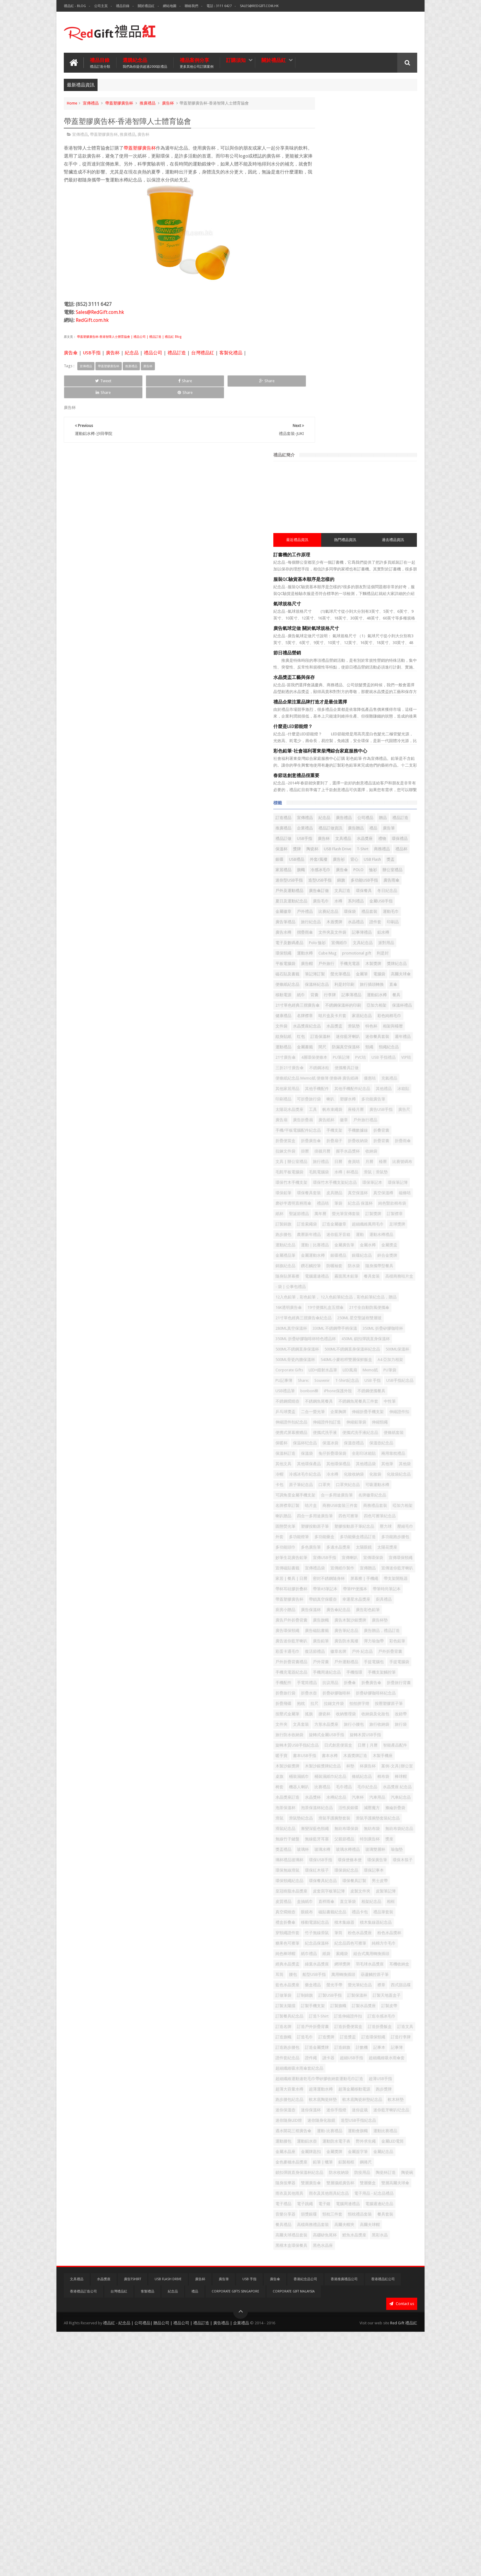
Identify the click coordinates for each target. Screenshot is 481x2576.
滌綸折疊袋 (323, 1886)
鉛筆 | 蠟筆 (386, 2376)
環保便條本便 (325, 1959)
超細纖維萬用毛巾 (329, 1035)
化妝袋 (400, 1386)
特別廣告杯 (378, 1928)
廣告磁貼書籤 (376, 1605)
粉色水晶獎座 (339, 2064)
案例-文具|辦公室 (364, 1814)
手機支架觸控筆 (382, 1678)
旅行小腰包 (374, 1751)
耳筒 (398, 2105)
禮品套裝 (339, 598)
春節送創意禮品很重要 (334, 420)
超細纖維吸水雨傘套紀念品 (337, 2251)
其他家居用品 (364, 837)
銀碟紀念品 (345, 1077)
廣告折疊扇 (387, 879)
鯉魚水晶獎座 (392, 2481)
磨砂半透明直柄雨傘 (374, 994)
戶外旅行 (339, 660)
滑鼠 (343, 1886)
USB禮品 (390, 514)
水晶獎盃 (372, 754)
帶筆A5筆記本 (363, 1553)
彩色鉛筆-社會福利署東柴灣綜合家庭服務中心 (358, 395)
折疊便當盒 (345, 910)
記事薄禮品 (341, 712)
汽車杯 (396, 1855)
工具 (351, 869)
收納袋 (384, 931)
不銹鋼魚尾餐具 (390, 1272)
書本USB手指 (342, 1793)
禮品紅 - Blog (75, 6)
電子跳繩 (343, 2439)
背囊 (395, 702)
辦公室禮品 (337, 545)
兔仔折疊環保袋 (327, 1355)
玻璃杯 (341, 1939)
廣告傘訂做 (323, 566)
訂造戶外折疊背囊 (351, 2189)
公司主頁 (101, 6)
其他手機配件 (394, 837)
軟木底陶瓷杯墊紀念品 (367, 2293)
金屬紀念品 (323, 2376)
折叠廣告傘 (323, 1699)
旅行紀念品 (323, 608)
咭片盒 (319, 1428)
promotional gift (351, 650)
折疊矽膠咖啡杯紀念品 (367, 1709)
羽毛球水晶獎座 (349, 2105)
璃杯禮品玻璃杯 (370, 1949)
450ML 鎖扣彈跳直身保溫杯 (337, 1199)
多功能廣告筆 (390, 858)
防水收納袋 (323, 2397)
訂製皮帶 (351, 2168)
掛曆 (317, 931)
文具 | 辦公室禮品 (329, 941)
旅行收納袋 (400, 1751)
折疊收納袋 (323, 921)
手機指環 (355, 1678)
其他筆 (345, 1376)
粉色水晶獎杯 (368, 2064)
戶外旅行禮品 (360, 889)
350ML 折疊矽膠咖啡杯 (383, 1178)
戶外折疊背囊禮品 (329, 1657)
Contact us (401, 2548)
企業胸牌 (351, 1292)
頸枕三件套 (323, 2460)
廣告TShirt (132, 2523)
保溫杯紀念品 (355, 691)
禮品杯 (358, 514)
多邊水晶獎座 (351, 1490)
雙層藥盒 (321, 2418)
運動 (376, 1046)
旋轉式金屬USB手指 (381, 1761)
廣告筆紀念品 (325, 1616)
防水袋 (366, 1087)
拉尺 (331, 1720)
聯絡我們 (191, 6)
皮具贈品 (372, 983)
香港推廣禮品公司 (344, 2523)
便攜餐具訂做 (351, 816)
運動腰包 (351, 2345)
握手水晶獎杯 (360, 931)
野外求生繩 (357, 2355)
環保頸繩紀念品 (353, 1980)
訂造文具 (351, 2199)
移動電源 (364, 702)
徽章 (339, 889)
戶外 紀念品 (345, 1647)
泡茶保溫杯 (370, 1866)
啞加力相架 (323, 1438)
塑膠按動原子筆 (327, 1459)
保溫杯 (341, 504)
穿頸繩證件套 (363, 2053)
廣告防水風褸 (384, 1626)
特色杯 (319, 764)
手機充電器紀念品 (380, 1668)
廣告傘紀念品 (351, 1584)
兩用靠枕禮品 (388, 1355)
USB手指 (92, 352)
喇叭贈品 (347, 1438)
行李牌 (319, 712)
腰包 (317, 2116)
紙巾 (382, 702)
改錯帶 (378, 1741)
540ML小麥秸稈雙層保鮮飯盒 (384, 1220)
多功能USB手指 (340, 556)
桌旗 (389, 1814)
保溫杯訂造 (353, 1345)
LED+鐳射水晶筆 (391, 1230)
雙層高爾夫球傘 (349, 2418)
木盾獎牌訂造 (393, 1793)
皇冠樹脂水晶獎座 (380, 1991)
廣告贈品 (351, 483)
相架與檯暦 (341, 764)
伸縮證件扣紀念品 (355, 1303)
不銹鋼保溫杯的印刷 (381, 723)
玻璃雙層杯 (323, 1949)
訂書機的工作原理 (329, 199)
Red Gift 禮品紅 (403, 2566)
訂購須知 (236, 59)
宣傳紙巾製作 (351, 1522)
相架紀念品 (323, 2022)
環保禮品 (321, 504)
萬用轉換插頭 (367, 2116)
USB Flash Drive (396, 504)
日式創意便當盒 (327, 1782)
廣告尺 (348, 879)
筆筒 (317, 2064)
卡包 (347, 1397)
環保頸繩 (368, 639)
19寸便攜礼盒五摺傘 (363, 1136)
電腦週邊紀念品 (327, 2449)
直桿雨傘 (364, 2012)
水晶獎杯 (351, 1855)
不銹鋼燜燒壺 (359, 1272)
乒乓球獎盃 (386, 1282)
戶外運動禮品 (384, 1657)
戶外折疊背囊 (373, 1647)
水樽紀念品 (374, 1855)
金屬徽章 (350, 587)
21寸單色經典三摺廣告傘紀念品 (341, 1157)
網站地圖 (169, 6)
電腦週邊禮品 (355, 1098)
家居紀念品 (357, 743)
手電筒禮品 (345, 1688)
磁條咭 (345, 994)
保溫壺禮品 (392, 1334)
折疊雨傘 (368, 921)
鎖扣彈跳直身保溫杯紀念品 (376, 2387)
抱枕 (317, 1720)
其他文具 (321, 1365)
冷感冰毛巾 (358, 535)
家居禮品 (321, 535)
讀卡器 (401, 2230)
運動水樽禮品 (398, 1046)
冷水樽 (357, 1386)
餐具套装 (321, 1108)
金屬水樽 (321, 1067)
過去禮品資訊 (399, 184)
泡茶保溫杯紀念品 (329, 1876)
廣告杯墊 (321, 1605)
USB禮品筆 (323, 1261)
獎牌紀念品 (323, 671)
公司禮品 (403, 462)
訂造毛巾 (394, 2199)
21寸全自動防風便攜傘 (333, 1147)
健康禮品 (372, 733)
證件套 (388, 608)
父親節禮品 (353, 1928)
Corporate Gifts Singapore (235, 2536)
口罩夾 (392, 1397)
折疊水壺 (402, 1699)
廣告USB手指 (325, 879)
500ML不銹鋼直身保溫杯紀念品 (341, 1209)
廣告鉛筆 (359, 1626)
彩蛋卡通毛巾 (372, 1636)
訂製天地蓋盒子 (381, 2147)
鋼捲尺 (341, 2387)
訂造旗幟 (372, 2199)
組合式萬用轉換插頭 (331, 2095)
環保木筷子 (378, 1959)
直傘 (347, 702)
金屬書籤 (321, 785)
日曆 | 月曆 (357, 1782)
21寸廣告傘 (349, 796)
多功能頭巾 (398, 1480)
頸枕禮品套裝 (351, 2460)
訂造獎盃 (343, 2210)
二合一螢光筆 (325, 1292)
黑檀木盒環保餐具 (351, 2491)
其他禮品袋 (323, 1376)
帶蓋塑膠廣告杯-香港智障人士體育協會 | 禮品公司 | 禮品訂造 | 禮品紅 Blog (128, 335)
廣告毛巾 (359, 577)
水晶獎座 (381, 493)
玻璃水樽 (360, 1939)
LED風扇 (320, 1240)
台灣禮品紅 (202, 352)
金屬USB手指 (325, 587)
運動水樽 (390, 639)
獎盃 (394, 525)
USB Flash (375, 525)
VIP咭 (364, 806)
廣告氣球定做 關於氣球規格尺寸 (344, 273)
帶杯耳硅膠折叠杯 (329, 1553)
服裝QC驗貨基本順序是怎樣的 (341, 224)
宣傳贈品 (376, 1522)
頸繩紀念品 (323, 796)
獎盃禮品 (321, 1939)
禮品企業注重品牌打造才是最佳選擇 (348, 346)
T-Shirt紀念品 (346, 1251)
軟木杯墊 (400, 2293)
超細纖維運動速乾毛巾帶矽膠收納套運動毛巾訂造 (357, 2262)
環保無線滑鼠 (325, 1970)
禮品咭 (404, 994)
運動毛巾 (360, 598)
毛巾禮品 (321, 1845)
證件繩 (384, 2230)
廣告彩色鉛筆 (380, 1584)
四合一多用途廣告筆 (378, 1438)
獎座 (398, 1928)
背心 (358, 525)
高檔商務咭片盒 (349, 1108)
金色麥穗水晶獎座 (355, 2376)
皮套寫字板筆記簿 (329, 2001)
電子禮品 (321, 2439)
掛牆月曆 (335, 931)
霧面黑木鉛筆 (384, 1098)
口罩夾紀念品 (325, 1407)
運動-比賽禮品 (367, 2335)
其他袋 (362, 1376)
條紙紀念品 (386, 1824)
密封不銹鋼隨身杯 (329, 1543)
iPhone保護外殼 (376, 1261)
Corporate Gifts (358, 1230)
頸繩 (386, 785)
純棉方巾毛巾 (392, 2074)
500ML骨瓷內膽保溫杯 (333, 1220)
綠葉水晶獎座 (396, 2095)
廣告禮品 (382, 462)
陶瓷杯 (372, 504)
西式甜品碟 (337, 2137)
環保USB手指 (401, 1949)
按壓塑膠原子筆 (327, 1730)
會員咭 (392, 941)
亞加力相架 (323, 733)
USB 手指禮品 (341, 806)
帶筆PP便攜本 (393, 1553)
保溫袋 (374, 1345)
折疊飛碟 (400, 1709)
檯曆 (317, 952)
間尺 (339, 785)
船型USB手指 (338, 2116)
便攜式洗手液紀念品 (361, 1324)
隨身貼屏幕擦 (325, 1098)
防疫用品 (347, 2397)
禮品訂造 (176, 352)
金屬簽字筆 (396, 2366)
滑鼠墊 (392, 754)
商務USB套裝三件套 (348, 1428)
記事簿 (337, 2230)
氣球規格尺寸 (325, 248)
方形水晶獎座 (347, 1751)
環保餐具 (368, 566)
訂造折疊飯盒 (325, 2199)
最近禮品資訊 (329, 184)
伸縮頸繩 (347, 1313)
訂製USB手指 (325, 2147)
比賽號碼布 (337, 952)
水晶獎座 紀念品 (374, 1845)
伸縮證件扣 (323, 1303)
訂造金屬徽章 (394, 1025)
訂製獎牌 (398, 1014)
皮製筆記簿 (386, 2001)
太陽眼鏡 (376, 1490)
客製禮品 (147, 2536)
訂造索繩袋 (366, 1025)
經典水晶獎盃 (367, 2095)
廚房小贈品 (378, 1574)
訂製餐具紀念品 (378, 2168)
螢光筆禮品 (323, 681)
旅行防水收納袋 (345, 1761)
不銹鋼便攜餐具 (327, 1272)
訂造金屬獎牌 (355, 2220)
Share (133, 380)
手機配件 (321, 1688)
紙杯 (394, 1004)
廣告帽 (319, 660)
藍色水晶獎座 (325, 2126)
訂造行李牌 (396, 2210)
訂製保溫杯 (352, 2147)
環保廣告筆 (353, 1959)
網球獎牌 (321, 2105)
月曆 (407, 941)
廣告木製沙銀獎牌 (388, 1595)
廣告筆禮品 (384, 598)
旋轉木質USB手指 (328, 1772)
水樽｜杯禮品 (325, 962)
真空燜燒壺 (362, 2022)
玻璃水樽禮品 (386, 1939)
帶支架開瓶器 (396, 1543)
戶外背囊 (359, 1657)
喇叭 (347, 858)
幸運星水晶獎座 (327, 1574)
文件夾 (396, 1741)
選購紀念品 (145, 61)
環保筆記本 (373, 973)
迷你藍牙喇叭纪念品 (331, 2314)
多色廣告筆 (323, 1490)
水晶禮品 (368, 608)
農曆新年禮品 (325, 1046)
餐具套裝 (376, 2460)
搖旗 (380, 1730)
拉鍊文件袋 (392, 921)
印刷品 (405, 608)
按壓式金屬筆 (359, 1730)
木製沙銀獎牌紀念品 (386, 1803)
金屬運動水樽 (394, 1067)
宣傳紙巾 (394, 629)
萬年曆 (345, 1014)
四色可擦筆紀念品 (355, 1449)
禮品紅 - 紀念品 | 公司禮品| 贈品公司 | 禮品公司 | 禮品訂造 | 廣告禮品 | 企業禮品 (176, 2566)
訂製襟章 (321, 1025)
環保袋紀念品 (384, 1970)
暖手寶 (319, 1793)
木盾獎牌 (347, 608)
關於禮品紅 (146, 6)
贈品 (317, 473)
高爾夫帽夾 (361, 2470)
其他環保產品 (347, 1365)
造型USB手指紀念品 (364, 2324)
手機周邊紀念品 (327, 1678)
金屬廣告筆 (382, 1056)
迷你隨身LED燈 (368, 2314)
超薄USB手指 (325, 2272)
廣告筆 (384, 483)
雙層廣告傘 (349, 2408)
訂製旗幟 (376, 2157)
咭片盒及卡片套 (327, 743)
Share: (400, 1240)
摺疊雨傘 (343, 618)
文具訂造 (347, 566)
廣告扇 (365, 879)
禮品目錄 (122, 6)
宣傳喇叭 (387, 1501)
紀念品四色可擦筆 (359, 2074)
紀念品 (132, 352)
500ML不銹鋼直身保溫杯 (389, 1199)
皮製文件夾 (361, 2001)
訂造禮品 (321, 462)
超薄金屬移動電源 (329, 2283)
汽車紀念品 (345, 1866)
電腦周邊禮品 (386, 2439)
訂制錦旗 (382, 2137)
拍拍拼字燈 (376, 1720)
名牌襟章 (394, 733)
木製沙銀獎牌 (351, 1803)
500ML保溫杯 (386, 1209)
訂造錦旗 (380, 2220)
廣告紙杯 (321, 889)
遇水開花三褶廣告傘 (331, 2335)
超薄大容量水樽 (356, 2272)
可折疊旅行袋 (325, 858)
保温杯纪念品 (343, 1334)
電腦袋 (362, 681)
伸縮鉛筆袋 (323, 1313)
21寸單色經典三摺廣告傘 (335, 723)
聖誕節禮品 (323, 1014)
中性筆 (365, 1282)
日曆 (376, 941)
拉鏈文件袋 (350, 1720)
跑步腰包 (380, 1035)
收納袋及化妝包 (353, 1741)
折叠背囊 (321, 910)
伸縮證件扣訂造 (390, 1303)
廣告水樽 (321, 618)
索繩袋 (380, 2085)
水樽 (376, 577)
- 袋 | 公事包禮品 (383, 1108)
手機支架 (372, 900)
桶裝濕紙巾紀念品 (355, 1824)
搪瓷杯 (396, 1730)
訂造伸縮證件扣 (352, 2178)
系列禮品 (394, 577)
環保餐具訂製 (325, 1991)
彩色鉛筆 (347, 1636)
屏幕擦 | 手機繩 (365, 1543)
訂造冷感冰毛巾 (386, 2178)
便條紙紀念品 (325, 691)
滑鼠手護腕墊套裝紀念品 (372, 1897)
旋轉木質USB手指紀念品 (371, 1772)
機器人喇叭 (372, 1834)
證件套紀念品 (360, 2230)
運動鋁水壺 (374, 2345)
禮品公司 (153, 352)
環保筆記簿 (398, 973)
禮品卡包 (355, 2032)
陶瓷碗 (392, 2397)
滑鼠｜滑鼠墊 (355, 962)
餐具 (386, 712)
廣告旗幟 (359, 1595)
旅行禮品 (359, 941)
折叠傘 (388, 1688)
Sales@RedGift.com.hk (259, 6)
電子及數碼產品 (345, 629)
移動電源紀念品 (353, 2043)
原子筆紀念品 (368, 1397)
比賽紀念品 (395, 587)
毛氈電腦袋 (396, 952)
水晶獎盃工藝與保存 (331, 322)
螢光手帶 (372, 2126)
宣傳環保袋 (323, 1511)
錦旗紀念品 (396, 1077)
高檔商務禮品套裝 (329, 2470)
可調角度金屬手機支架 (392, 1407)
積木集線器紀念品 (329, 2053)
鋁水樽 (319, 629)
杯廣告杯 (335, 1814)
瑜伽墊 (345, 1949)
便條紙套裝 (394, 1324)
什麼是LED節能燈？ (330, 371)
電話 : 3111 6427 (219, 6)
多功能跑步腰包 (369, 1480)
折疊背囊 (347, 921)
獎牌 (356, 504)
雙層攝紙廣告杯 (378, 2408)
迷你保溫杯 (349, 2303)
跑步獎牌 (359, 2283)
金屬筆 (345, 681)
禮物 (398, 493)
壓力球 (398, 1459)
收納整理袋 (323, 1741)
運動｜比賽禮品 (353, 1056)
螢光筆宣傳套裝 (370, 1014)
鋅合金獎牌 (370, 1077)
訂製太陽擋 (323, 2157)
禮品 (368, 483)
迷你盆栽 (398, 2303)
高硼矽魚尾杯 (363, 2481)
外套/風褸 (322, 525)
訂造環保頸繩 (368, 2210)
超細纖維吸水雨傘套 (360, 2241)
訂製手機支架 (351, 2157)
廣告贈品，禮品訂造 (361, 1616)
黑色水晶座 (382, 2491)
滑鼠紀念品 (323, 1907)
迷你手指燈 (374, 2303)
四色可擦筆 (323, 1449)
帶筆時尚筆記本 (327, 1563)
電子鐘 (362, 2439)
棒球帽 (337, 1834)
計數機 (400, 2220)
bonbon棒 (347, 1261)
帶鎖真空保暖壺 (394, 1563)
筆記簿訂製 (378, 671)
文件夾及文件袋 (370, 618)
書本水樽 (367, 1793)
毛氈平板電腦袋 (366, 952)
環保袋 (319, 598)
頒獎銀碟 (380, 2449)
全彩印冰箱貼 (359, 1355)
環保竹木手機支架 (388, 962)
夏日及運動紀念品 (329, 577)
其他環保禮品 (376, 1365)
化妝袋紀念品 (325, 1397)
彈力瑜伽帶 (323, 1636)
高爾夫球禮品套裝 (329, 2481)
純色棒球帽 (323, 2085)
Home (72, 102)
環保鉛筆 (321, 983)
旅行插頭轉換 (325, 702)
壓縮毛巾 (321, 1470)
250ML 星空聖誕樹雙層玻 (335, 1167)
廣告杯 (168, 102)
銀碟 (373, 514)
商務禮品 (338, 514)
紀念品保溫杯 (325, 2074)
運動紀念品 (323, 1056)
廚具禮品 (355, 1574)
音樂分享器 (357, 2449)
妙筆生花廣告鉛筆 (329, 1501)
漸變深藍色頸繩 (353, 1907)
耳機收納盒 (378, 2105)
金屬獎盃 (343, 1067)
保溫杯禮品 (349, 733)
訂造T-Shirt (323, 2178)
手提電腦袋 (349, 1668)
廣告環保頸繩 (347, 1605)
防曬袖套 (347, 1087)
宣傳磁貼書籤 (380, 1511)
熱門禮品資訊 (364, 184)
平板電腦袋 (399, 650)
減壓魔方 (384, 1876)
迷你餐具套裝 (355, 775)
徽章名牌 (321, 1647)
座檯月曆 (394, 869)
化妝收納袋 (378, 1386)
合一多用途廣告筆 (329, 1418)
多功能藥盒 (384, 1470)
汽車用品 (321, 1866)
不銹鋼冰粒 (323, 816)
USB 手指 (371, 1251)
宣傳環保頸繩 (351, 1511)
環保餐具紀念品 (386, 1980)
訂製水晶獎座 (325, 2168)
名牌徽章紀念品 (365, 1418)
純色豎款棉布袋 (371, 1004)
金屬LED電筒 (383, 2355)
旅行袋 (319, 1761)
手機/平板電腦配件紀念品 (336, 900)
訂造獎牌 (321, 2210)
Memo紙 (340, 1240)
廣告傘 (71, 352)
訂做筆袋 (360, 2137)
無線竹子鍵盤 (380, 1918)
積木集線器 (382, 2043)
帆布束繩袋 (370, 869)
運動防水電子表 (327, 2355)
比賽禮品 (395, 1834)
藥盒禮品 (351, 2126)
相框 (343, 2022)
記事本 (319, 2230)
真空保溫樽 (323, 994)
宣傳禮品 (91, 102)
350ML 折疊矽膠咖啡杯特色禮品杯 (343, 1188)
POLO (396, 535)
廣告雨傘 (367, 556)
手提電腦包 (323, 1668)
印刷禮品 (402, 848)
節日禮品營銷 (325, 297)
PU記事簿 (380, 1240)
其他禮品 (363, 848)
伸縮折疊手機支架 (380, 1292)
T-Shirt (319, 514)
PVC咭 (318, 806)
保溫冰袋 (368, 1334)
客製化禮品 (230, 352)
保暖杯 (319, 1334)
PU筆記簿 (404, 796)
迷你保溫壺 (323, 2303)
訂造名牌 (321, 2189)
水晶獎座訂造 (325, 1855)
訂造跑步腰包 (325, 2220)
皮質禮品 (321, 2012)
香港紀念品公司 (305, 2523)
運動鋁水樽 (366, 712)
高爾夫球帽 (386, 2470)
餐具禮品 (398, 2460)
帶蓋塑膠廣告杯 (119, 102)
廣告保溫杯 (323, 1584)
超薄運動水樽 (387, 2272)
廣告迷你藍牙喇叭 (329, 1626)
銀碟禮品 (321, 1077)
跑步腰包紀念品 (386, 2283)
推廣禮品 (148, 102)
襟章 (317, 2137)
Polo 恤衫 (372, 629)
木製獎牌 (386, 660)
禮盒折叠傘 (323, 2043)
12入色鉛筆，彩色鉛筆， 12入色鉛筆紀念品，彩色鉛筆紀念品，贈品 (363, 1123)
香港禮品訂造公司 (83, 2536)
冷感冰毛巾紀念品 (329, 1386)
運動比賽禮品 (325, 2345)
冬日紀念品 (392, 566)
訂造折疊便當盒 (386, 2189)
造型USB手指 (396, 545)
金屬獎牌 (372, 2366)
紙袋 (364, 2085)
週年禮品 (380, 775)
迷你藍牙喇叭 (325, 775)
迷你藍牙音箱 (355, 1046)
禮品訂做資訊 (325, 483)
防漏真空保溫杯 (362, 785)
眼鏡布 (384, 2022)
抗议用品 (368, 1688)
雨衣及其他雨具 (382, 2418)
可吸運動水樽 (355, 1407)
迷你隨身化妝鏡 (327, 2324)
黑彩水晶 (321, 2491)
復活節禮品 (400, 1636)
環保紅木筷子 (355, 1970)
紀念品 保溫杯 (339, 1004)
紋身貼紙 (364, 764)
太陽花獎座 (400, 1490)
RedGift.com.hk (92, 319)
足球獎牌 (359, 1035)
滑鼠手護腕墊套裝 (329, 1897)
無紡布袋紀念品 (349, 1918)
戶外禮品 (371, 587)
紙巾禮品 (347, 2085)
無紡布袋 (321, 1918)
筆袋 (317, 1004)
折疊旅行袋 (378, 1699)
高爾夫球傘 (384, 681)
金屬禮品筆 (366, 1067)
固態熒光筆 (386, 1449)
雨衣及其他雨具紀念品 (333, 2428)
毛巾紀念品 (345, 1845)
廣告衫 (342, 525)
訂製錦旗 (343, 1025)
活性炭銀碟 (361, 1876)
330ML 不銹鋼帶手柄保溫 (335, 1178)
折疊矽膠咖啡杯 (327, 1709)
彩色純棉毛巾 (384, 743)
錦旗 (317, 556)
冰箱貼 (382, 848)
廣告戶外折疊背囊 (329, 1595)
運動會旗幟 (396, 2335)
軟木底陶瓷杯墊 (327, 2293)
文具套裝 (321, 1751)
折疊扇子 (394, 910)
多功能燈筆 (358, 1470)
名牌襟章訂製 (396, 1418)
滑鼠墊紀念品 (364, 1886)
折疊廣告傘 (370, 910)
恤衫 (317, 545)
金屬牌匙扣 (349, 2366)
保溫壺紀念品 (325, 1345)
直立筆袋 (386, 2012)
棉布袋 (319, 1834)
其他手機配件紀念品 (331, 848)
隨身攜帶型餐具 (392, 1087)
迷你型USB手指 (365, 545)
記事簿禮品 (400, 618)
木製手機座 (323, 1803)
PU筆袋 (360, 1240)
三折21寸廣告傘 (389, 806)
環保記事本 (323, 1980)
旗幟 (339, 535)
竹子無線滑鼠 (392, 2053)
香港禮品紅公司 (383, 2523)
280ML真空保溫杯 (379, 1167)
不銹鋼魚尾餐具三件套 (333, 1282)
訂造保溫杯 (401, 764)
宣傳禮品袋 (323, 1522)
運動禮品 (402, 775)
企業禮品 (378, 473)
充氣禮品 (339, 837)
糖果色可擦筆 (398, 2064)
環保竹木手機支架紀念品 (335, 973)
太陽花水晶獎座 (327, 869)
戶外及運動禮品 (395, 556)
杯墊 (317, 1814)
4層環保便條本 (377, 796)
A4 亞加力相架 (326, 1230)
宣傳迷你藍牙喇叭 (329, 1532)
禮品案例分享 (197, 61)
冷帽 (378, 1376)
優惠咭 (319, 837)
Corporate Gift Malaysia (294, 2536)
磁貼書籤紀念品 (327, 2032)
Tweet (86, 380)
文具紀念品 (323, 639)
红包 (382, 764)
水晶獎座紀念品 (345, 754)
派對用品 (347, 639)
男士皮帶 (351, 1991)
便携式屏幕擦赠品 (376, 1313)
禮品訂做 (403, 483)
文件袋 (319, 754)
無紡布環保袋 (384, 1907)
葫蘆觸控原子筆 (399, 2116)
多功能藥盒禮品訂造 (331, 1480)
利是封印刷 (382, 691)
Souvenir (321, 1251)
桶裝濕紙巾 (323, 1824)
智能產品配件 (384, 1782)
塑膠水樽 (364, 858)
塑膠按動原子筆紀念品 (367, 1459)
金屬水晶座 (323, 2366)
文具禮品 (359, 493)
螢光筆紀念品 (398, 2126)
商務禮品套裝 (383, 1428)
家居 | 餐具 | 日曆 (367, 1532)
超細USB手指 (325, 2241)
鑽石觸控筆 (323, 1087)
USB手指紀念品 (398, 1251)
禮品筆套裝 (378, 2032)
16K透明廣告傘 (326, 1136)
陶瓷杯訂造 (370, 2397)
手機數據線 (396, 900)
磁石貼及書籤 (351, 671)
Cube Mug (322, 650)
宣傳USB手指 (362, 1501)
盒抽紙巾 (343, 2012)
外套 (339, 1470)
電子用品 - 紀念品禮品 (378, 2428)
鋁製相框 (321, 2387)
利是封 (377, 650)
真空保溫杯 (396, 983)
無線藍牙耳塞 (325, 1928)
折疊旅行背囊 (351, 1699)
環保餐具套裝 (347, 983)
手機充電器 (362, 660)
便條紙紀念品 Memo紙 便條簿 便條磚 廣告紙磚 (354, 827)
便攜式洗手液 (325, 1324)
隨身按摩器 (323, 2408)
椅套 (352, 1834)
